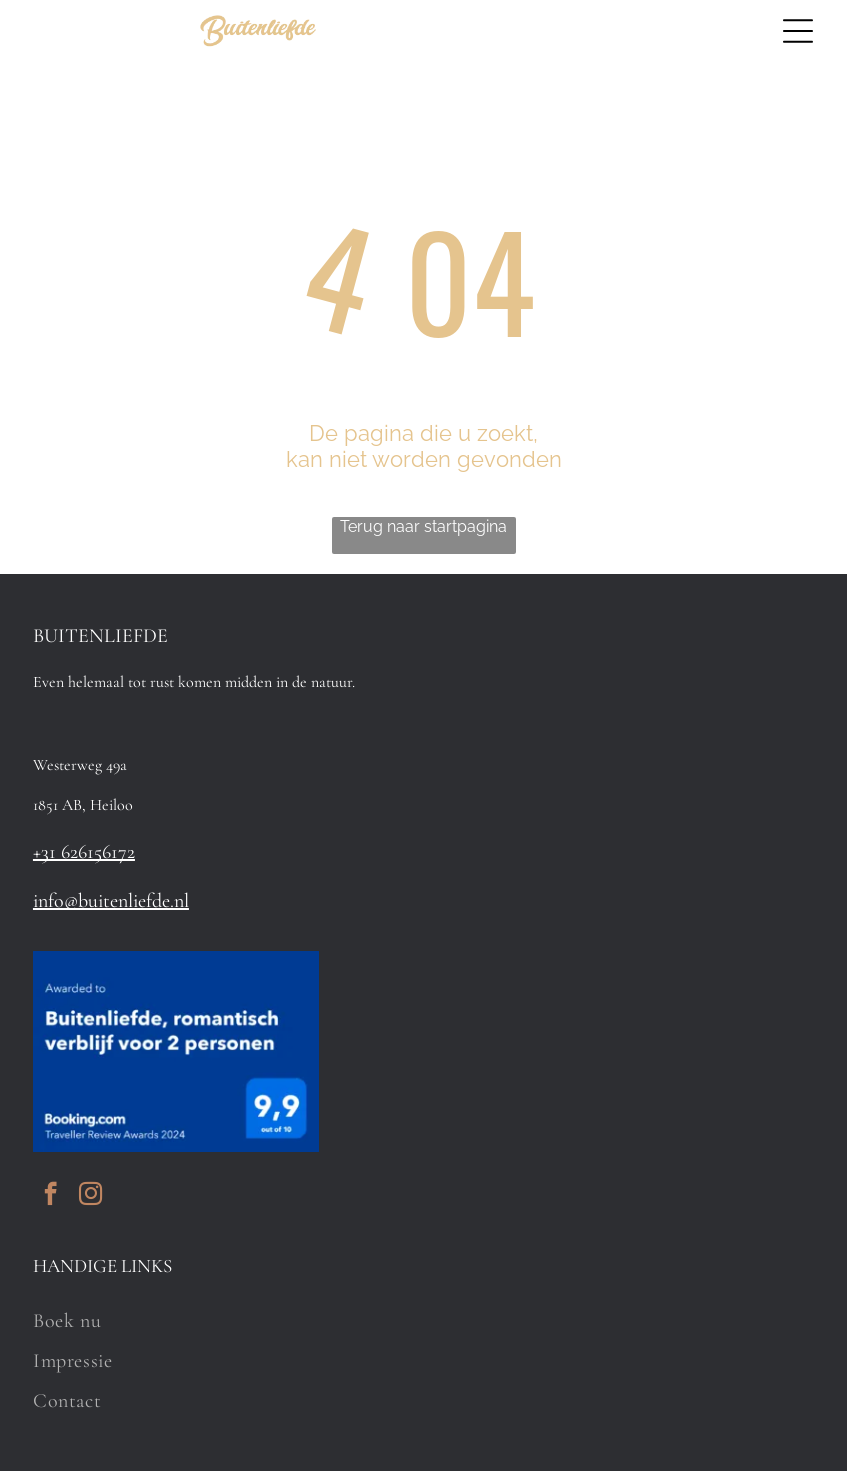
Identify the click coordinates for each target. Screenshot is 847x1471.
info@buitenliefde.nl (111, 901)
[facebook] (50, 1196)
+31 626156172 (84, 852)
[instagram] (90, 1196)
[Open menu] (798, 31)
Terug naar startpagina (423, 526)
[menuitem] (423, 1321)
